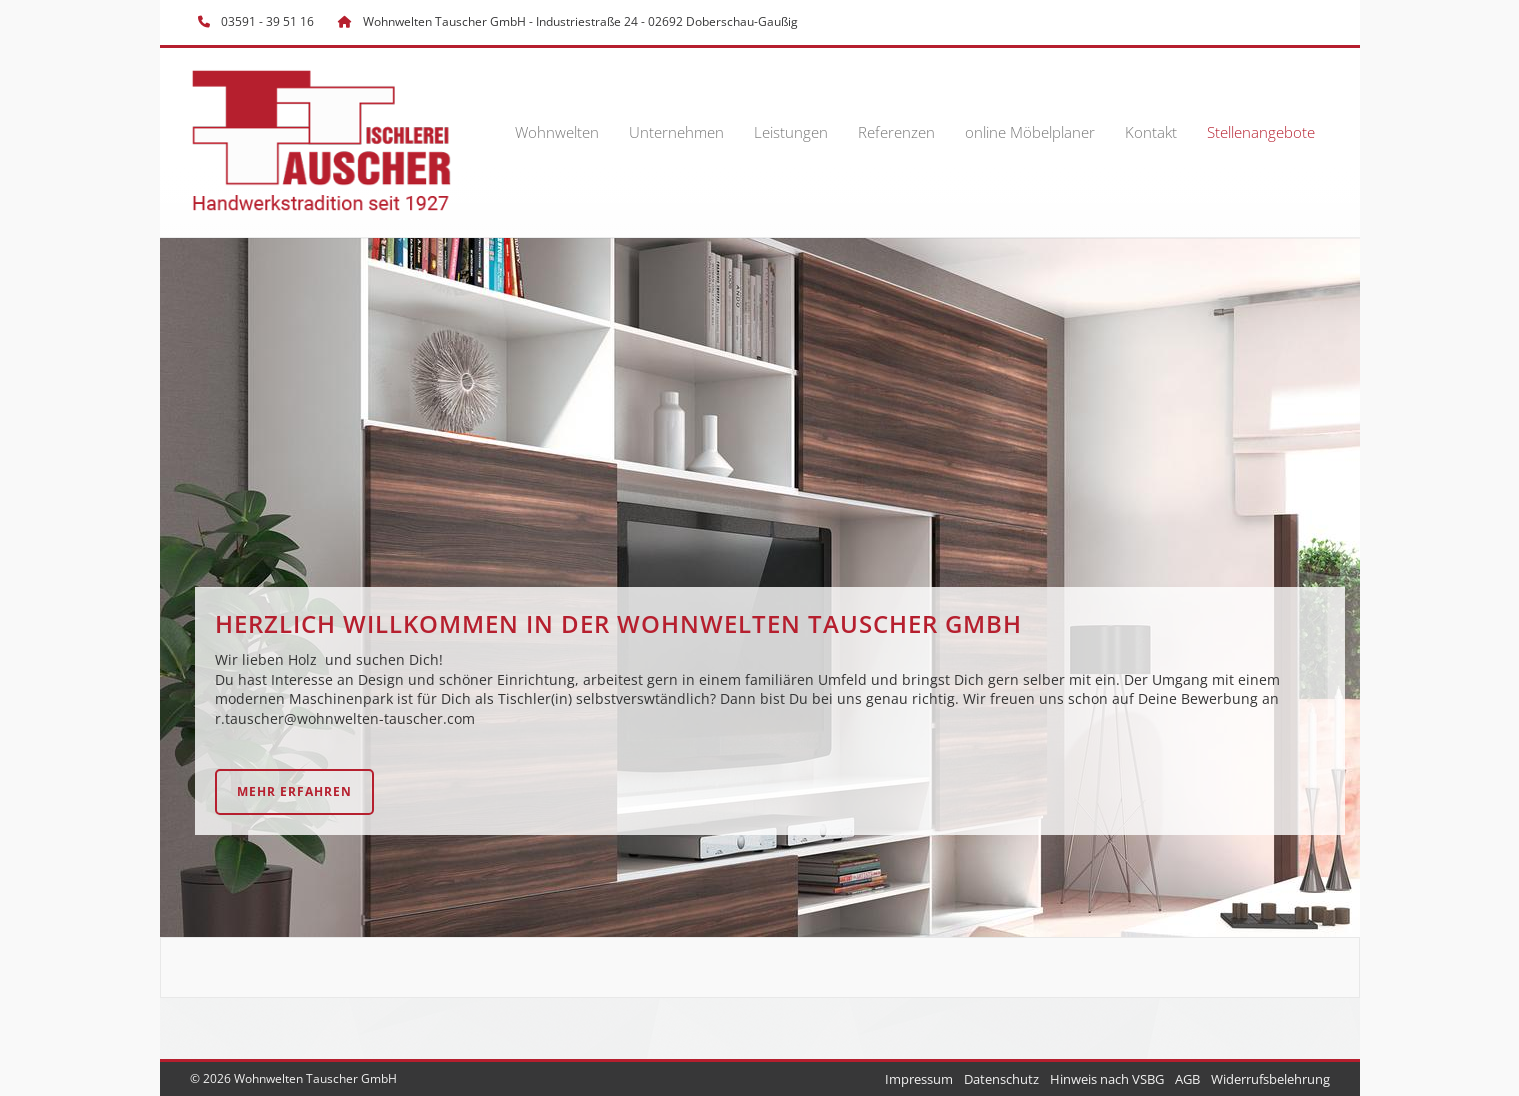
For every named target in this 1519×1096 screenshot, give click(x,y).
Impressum (919, 1079)
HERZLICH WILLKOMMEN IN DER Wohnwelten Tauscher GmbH (618, 623)
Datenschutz (1001, 1079)
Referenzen (896, 132)
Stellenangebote (1261, 132)
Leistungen (791, 132)
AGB (1187, 1079)
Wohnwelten (557, 132)
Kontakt (1151, 132)
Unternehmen (676, 132)
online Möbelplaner (1030, 132)
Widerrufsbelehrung (1270, 1079)
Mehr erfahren (294, 791)
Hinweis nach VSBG (1107, 1079)
